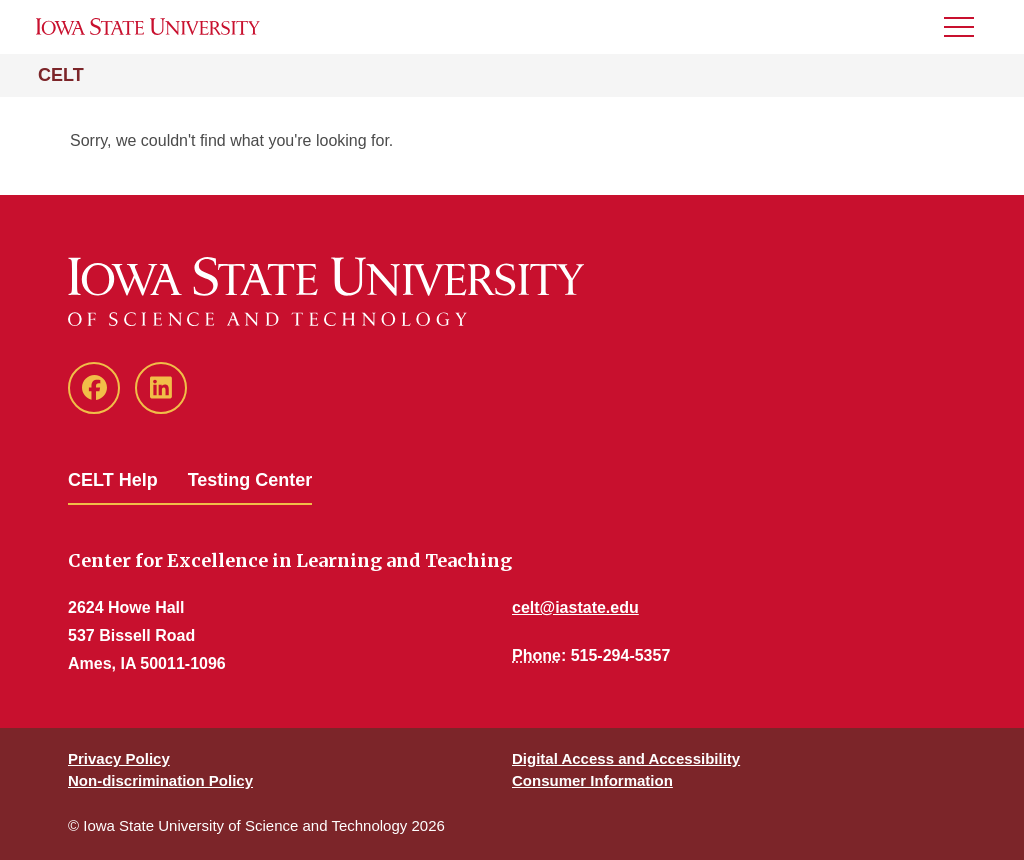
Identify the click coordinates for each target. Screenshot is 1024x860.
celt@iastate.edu (575, 607)
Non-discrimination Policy (160, 780)
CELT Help (113, 480)
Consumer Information (592, 780)
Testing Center (250, 480)
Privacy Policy (119, 758)
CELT (61, 75)
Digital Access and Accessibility (626, 758)
